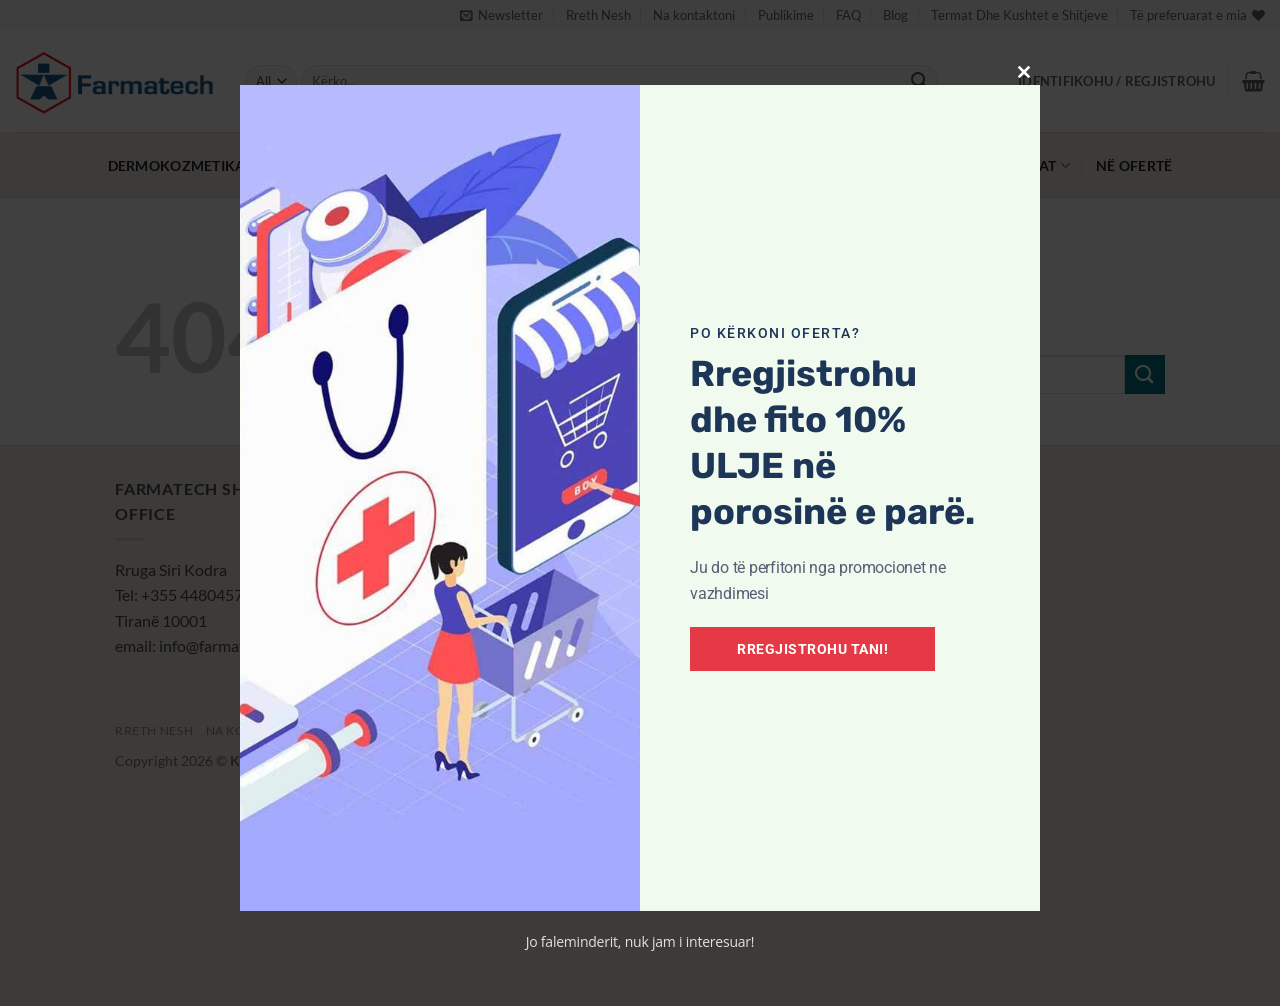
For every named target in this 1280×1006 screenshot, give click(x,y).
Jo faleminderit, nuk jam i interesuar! (640, 941)
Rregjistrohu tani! (812, 649)
